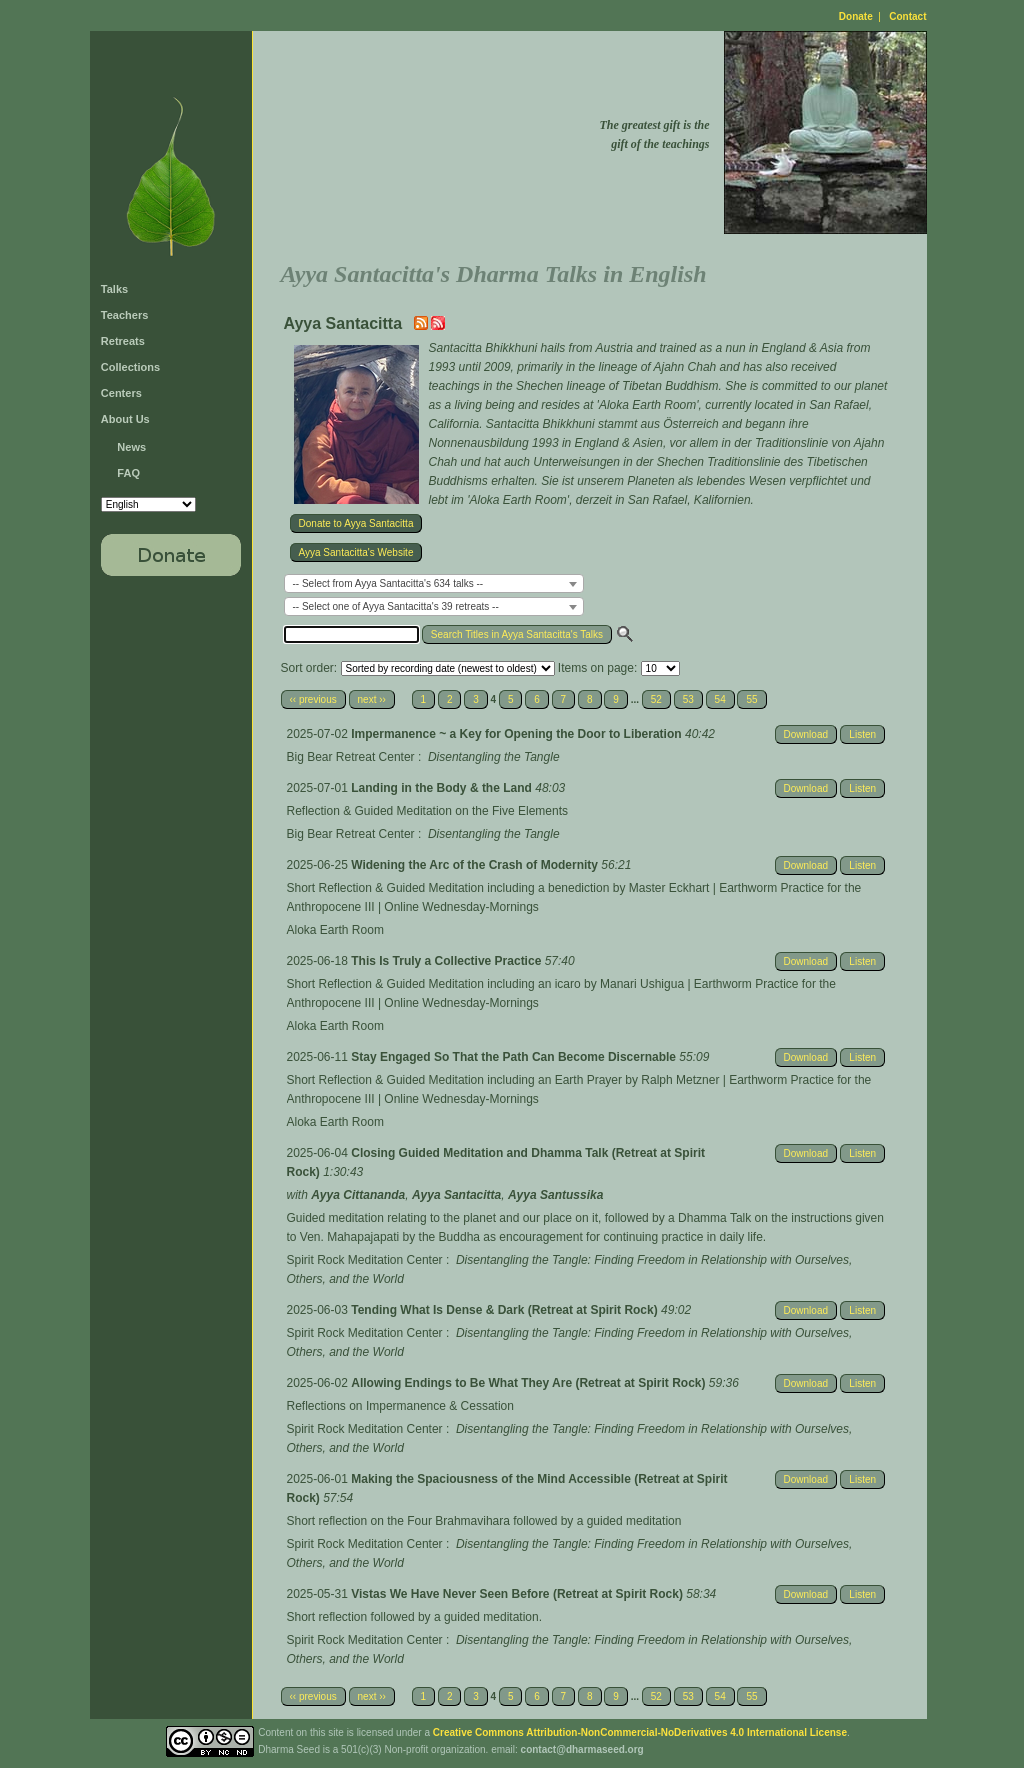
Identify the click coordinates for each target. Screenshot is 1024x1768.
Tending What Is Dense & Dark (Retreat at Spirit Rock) (506, 1310)
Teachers (125, 315)
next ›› (372, 699)
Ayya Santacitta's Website (356, 552)
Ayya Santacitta (456, 1195)
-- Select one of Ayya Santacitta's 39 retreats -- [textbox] (396, 606)
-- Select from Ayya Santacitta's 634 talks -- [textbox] (388, 583)
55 (751, 699)
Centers (121, 393)
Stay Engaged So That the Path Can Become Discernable (515, 1057)
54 (720, 699)
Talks (114, 289)
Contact (907, 16)
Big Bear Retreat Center (351, 757)
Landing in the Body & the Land (443, 788)
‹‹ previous (313, 699)
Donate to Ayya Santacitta (356, 523)
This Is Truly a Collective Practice (447, 961)
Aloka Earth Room (335, 930)
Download (806, 734)
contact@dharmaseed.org (582, 1749)
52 (656, 699)
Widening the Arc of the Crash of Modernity (476, 865)
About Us (125, 419)
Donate (856, 16)
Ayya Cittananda (358, 1195)
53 (688, 699)
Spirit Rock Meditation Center (365, 1260)
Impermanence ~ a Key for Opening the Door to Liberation (518, 734)
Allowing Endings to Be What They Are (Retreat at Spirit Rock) (530, 1383)
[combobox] (434, 583)
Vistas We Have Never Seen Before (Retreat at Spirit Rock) (518, 1594)
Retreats (123, 341)
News (131, 447)
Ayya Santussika (555, 1195)
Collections (130, 367)
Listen (862, 734)
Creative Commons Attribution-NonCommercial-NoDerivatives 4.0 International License (640, 1732)
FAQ (128, 473)
